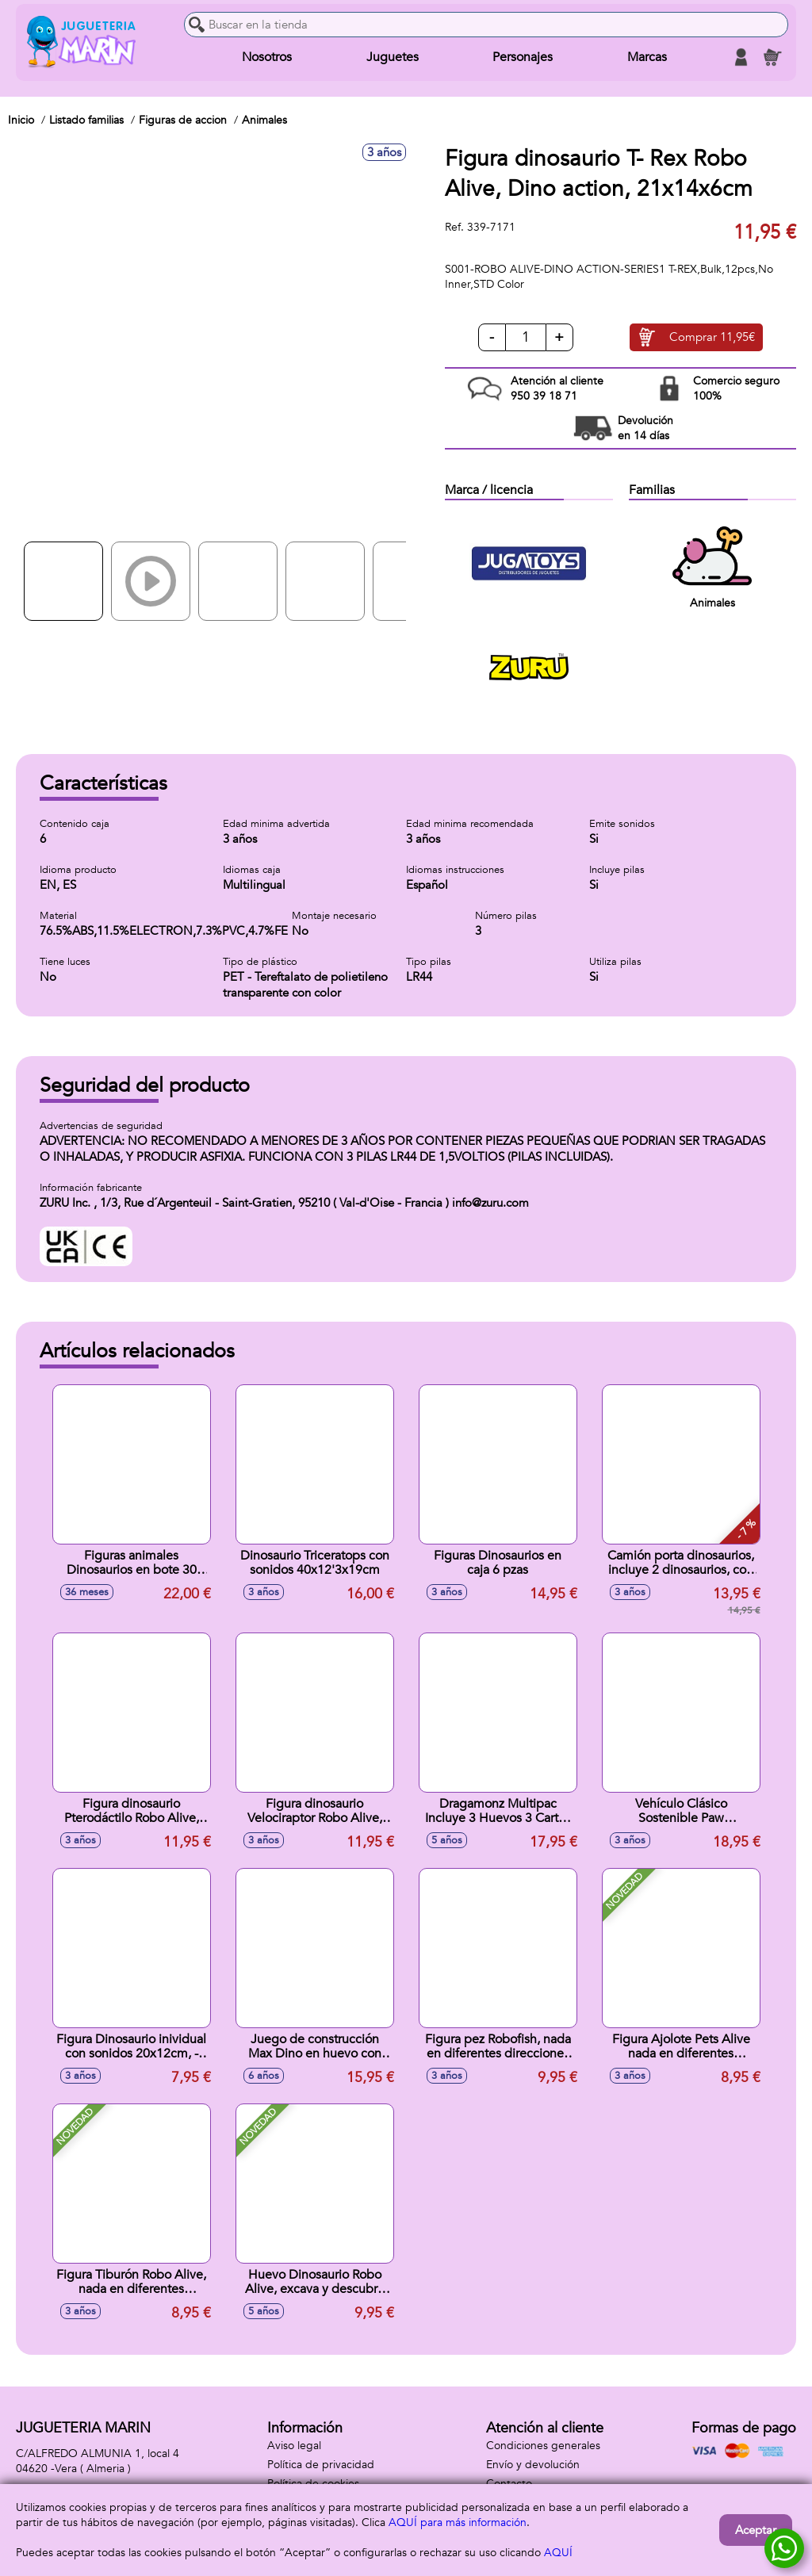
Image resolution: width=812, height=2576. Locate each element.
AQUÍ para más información (458, 2522)
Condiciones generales (543, 2445)
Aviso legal (294, 2445)
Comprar (712, 338)
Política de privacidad (320, 2464)
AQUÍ (558, 2552)
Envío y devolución (533, 2464)
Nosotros (267, 57)
